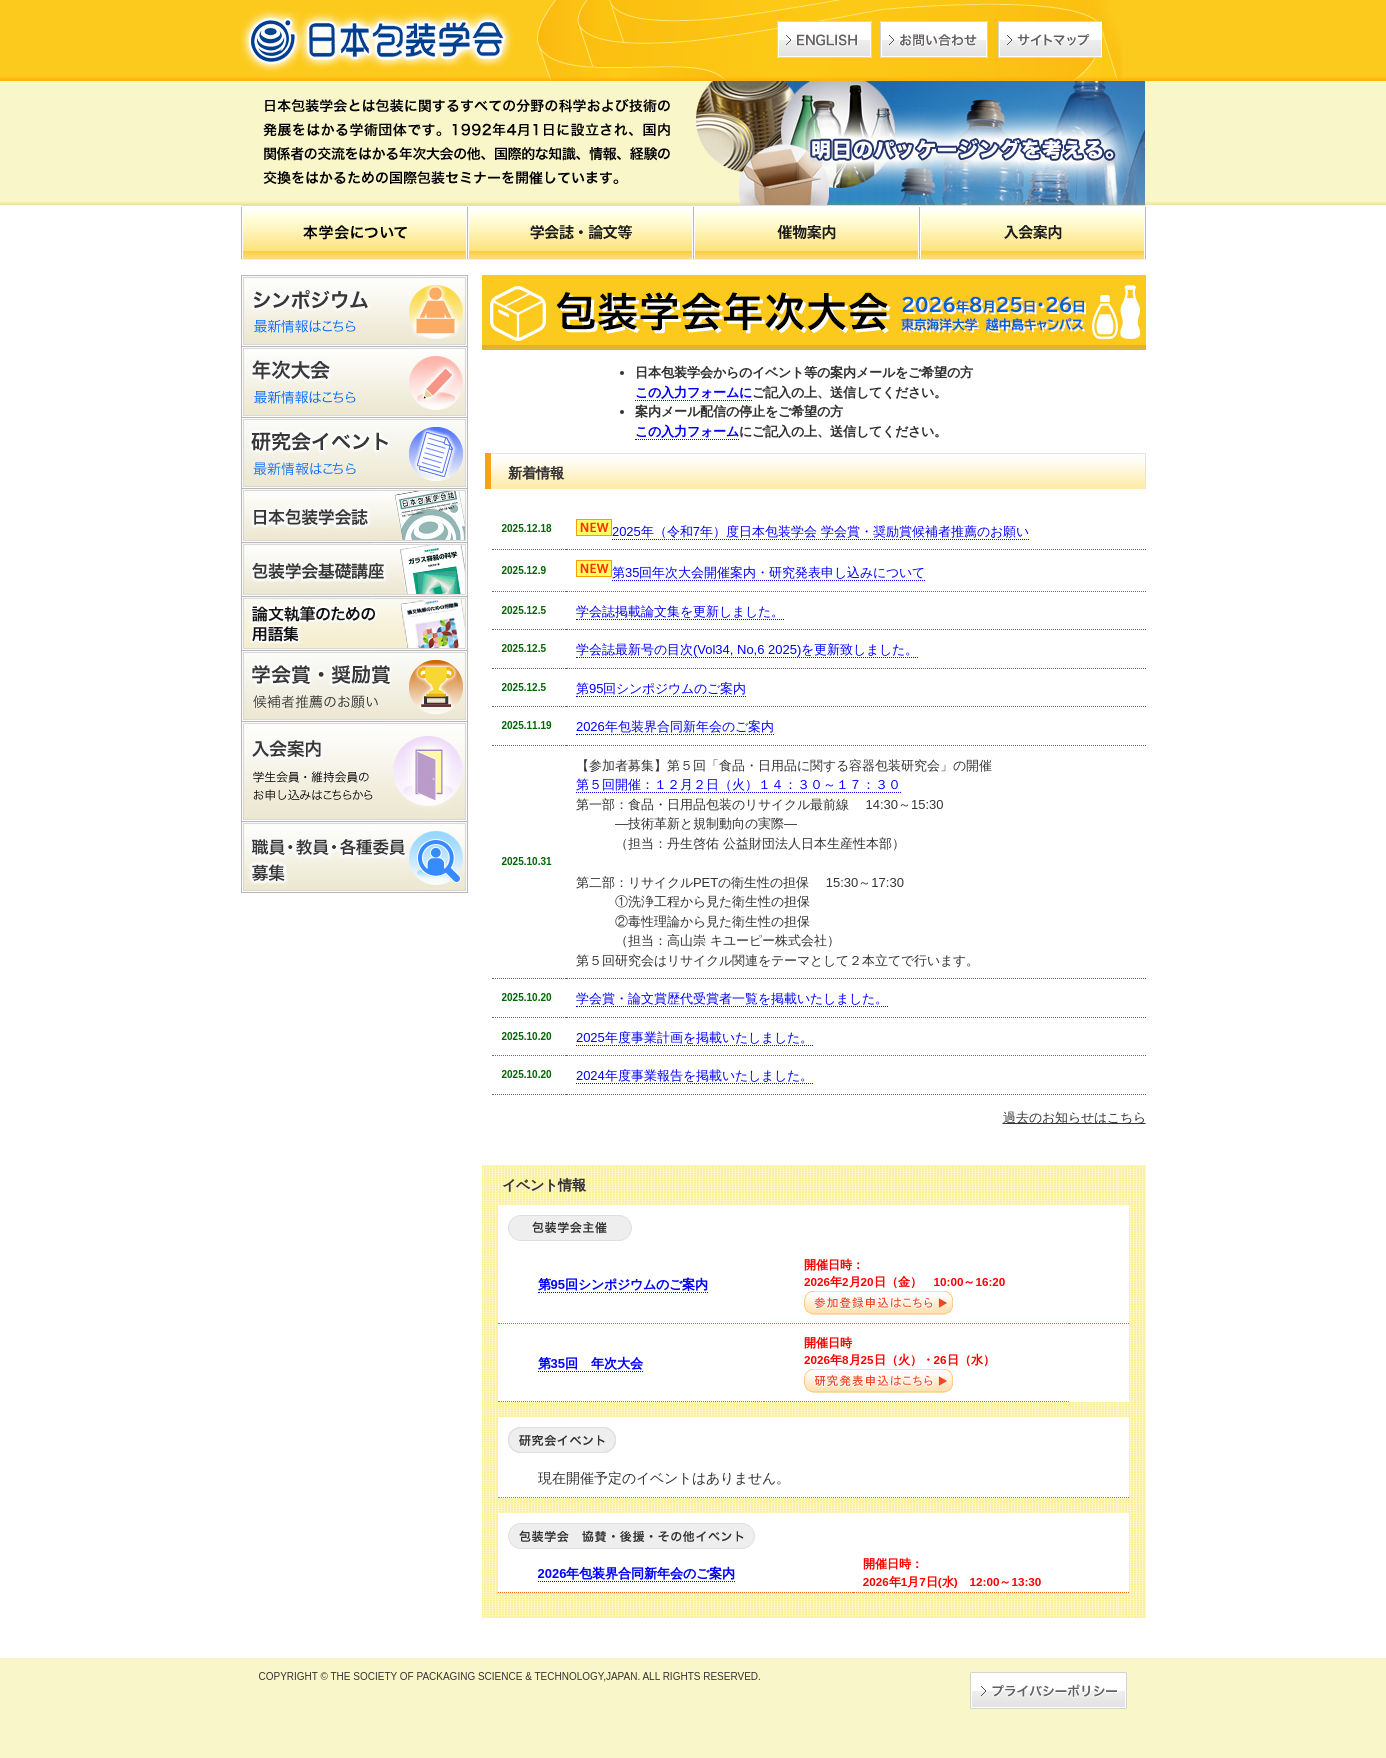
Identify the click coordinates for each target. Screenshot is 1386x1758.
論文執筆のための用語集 (354, 624)
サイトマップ (1050, 39)
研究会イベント (354, 453)
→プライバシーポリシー (1048, 1690)
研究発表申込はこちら (878, 1381)
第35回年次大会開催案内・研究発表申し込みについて (768, 572)
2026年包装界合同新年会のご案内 (675, 726)
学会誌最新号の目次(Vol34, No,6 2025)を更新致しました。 (747, 649)
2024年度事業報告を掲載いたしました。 (694, 1075)
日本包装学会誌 (354, 516)
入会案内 (354, 772)
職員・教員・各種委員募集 (354, 857)
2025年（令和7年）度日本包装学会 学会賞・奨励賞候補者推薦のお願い (820, 531)
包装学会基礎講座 (354, 570)
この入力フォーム (687, 431)
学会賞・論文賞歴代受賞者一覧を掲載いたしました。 (732, 998)
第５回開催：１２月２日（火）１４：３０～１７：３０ (738, 784)
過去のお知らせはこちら (1074, 1117)
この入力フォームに (693, 392)
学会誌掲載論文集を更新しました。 (680, 611)
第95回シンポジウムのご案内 (661, 688)
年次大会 (354, 382)
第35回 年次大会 (590, 1363)
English (824, 39)
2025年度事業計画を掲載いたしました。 (694, 1037)
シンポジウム (354, 311)
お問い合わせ (934, 39)
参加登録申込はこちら (878, 1303)
